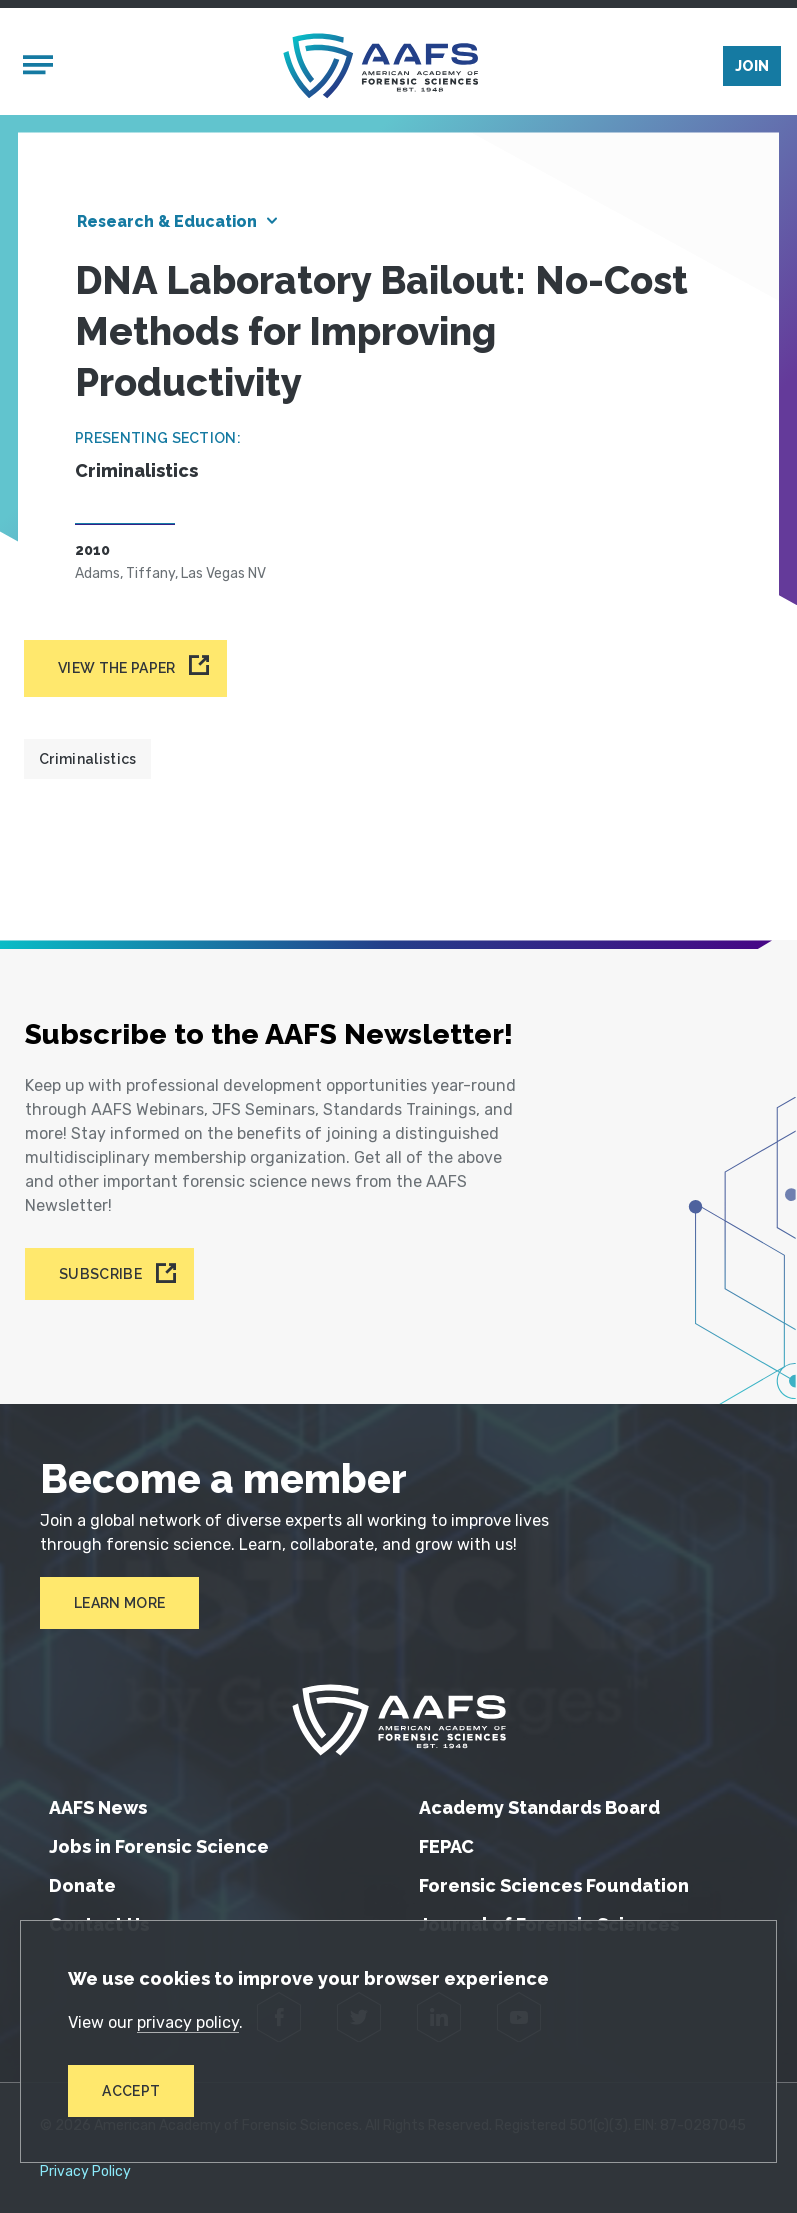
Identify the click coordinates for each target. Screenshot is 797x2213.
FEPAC (446, 1846)
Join (752, 67)
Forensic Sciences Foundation (554, 1885)
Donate (82, 1885)
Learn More (119, 1603)
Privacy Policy (85, 2172)
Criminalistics (87, 761)
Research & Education (170, 222)
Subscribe (100, 1274)
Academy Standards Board (539, 1807)
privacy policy (189, 2022)
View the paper (116, 670)
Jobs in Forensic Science (159, 1846)
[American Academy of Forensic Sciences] (381, 66)
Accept (132, 2091)
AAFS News (98, 1807)
